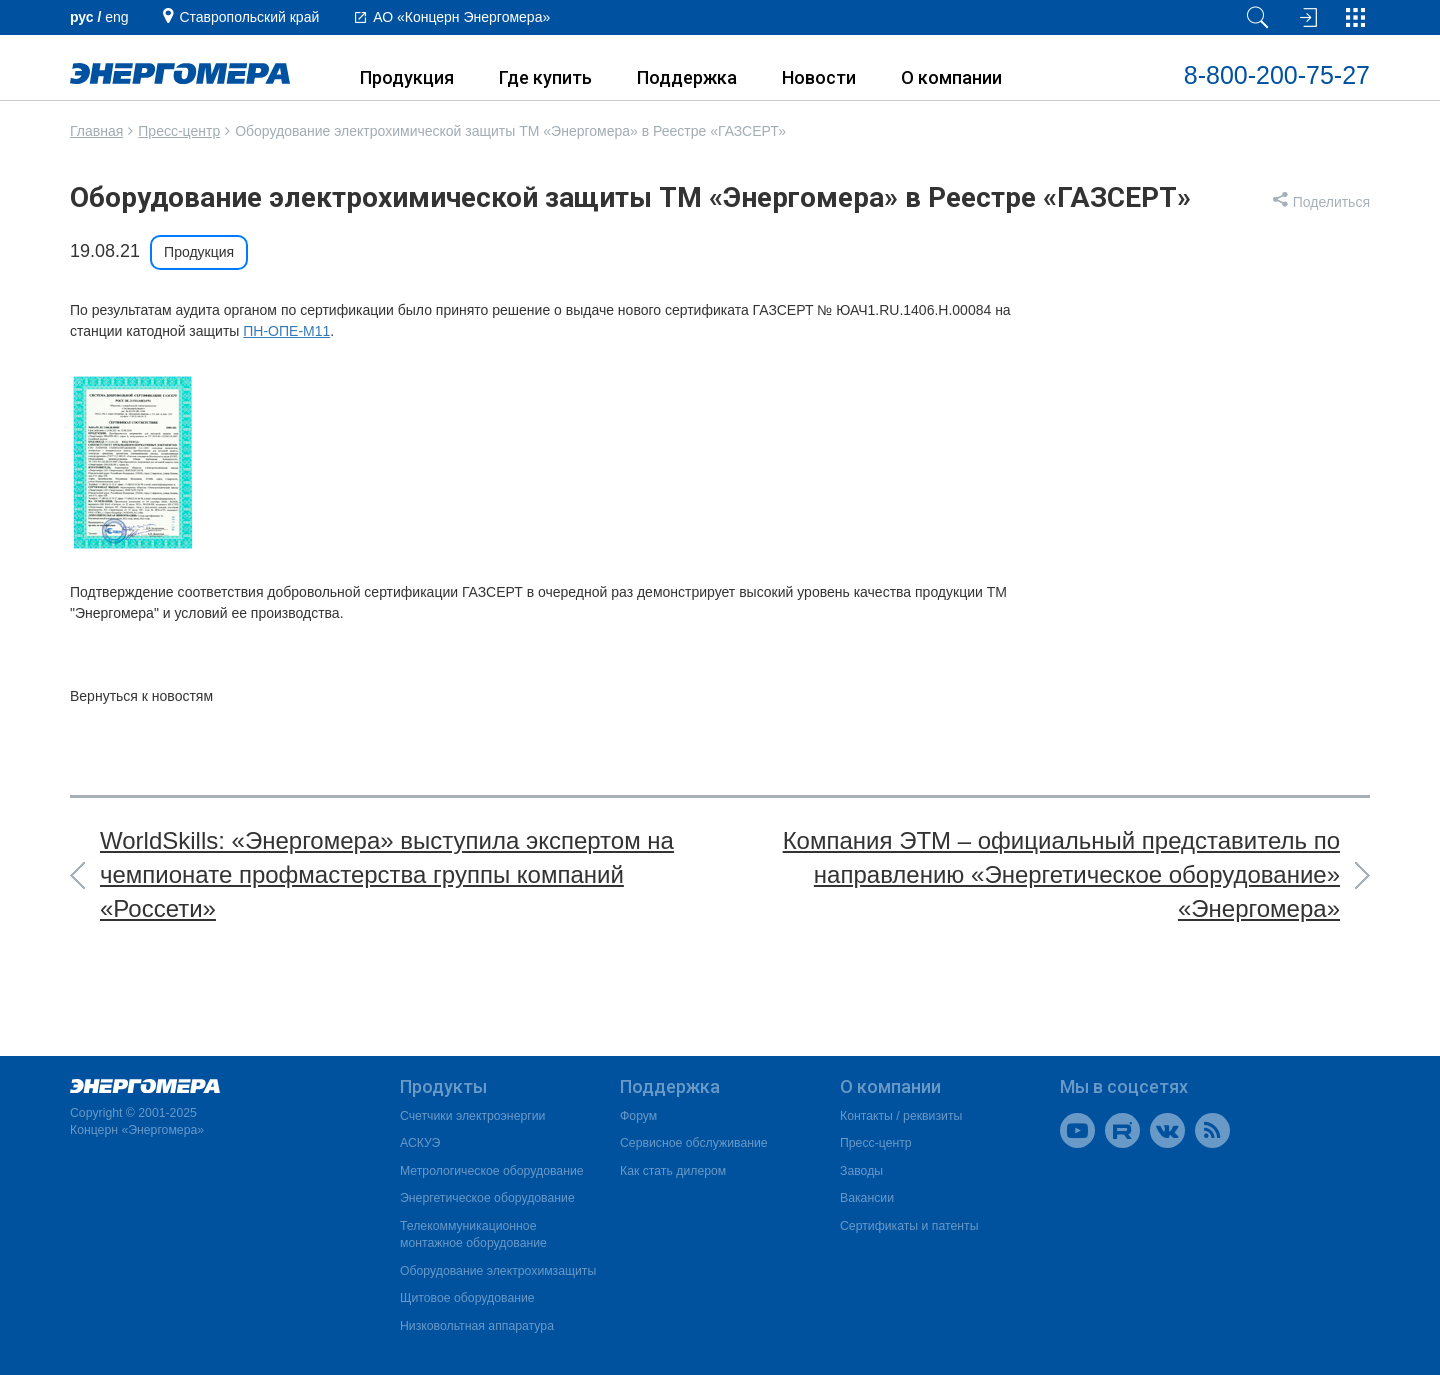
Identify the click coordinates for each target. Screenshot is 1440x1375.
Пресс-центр (179, 131)
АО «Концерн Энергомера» (461, 17)
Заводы (861, 1171)
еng (116, 17)
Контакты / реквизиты (901, 1116)
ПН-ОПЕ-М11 (286, 331)
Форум (638, 1116)
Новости (819, 77)
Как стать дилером (673, 1171)
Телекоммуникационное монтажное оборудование (473, 1235)
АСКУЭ (420, 1143)
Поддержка (687, 77)
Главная (96, 131)
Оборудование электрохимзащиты (498, 1271)
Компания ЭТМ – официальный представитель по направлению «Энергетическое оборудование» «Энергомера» (1061, 875)
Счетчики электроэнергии (472, 1116)
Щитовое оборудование (467, 1298)
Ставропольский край (249, 17)
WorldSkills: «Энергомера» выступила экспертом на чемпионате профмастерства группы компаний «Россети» (387, 875)
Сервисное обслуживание (694, 1143)
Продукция (407, 77)
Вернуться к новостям (141, 696)
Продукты (443, 1086)
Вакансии (867, 1198)
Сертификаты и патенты (909, 1226)
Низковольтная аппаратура (477, 1326)
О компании (951, 77)
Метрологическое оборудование (492, 1171)
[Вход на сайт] (1306, 17)
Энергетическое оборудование (487, 1198)
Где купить (545, 77)
